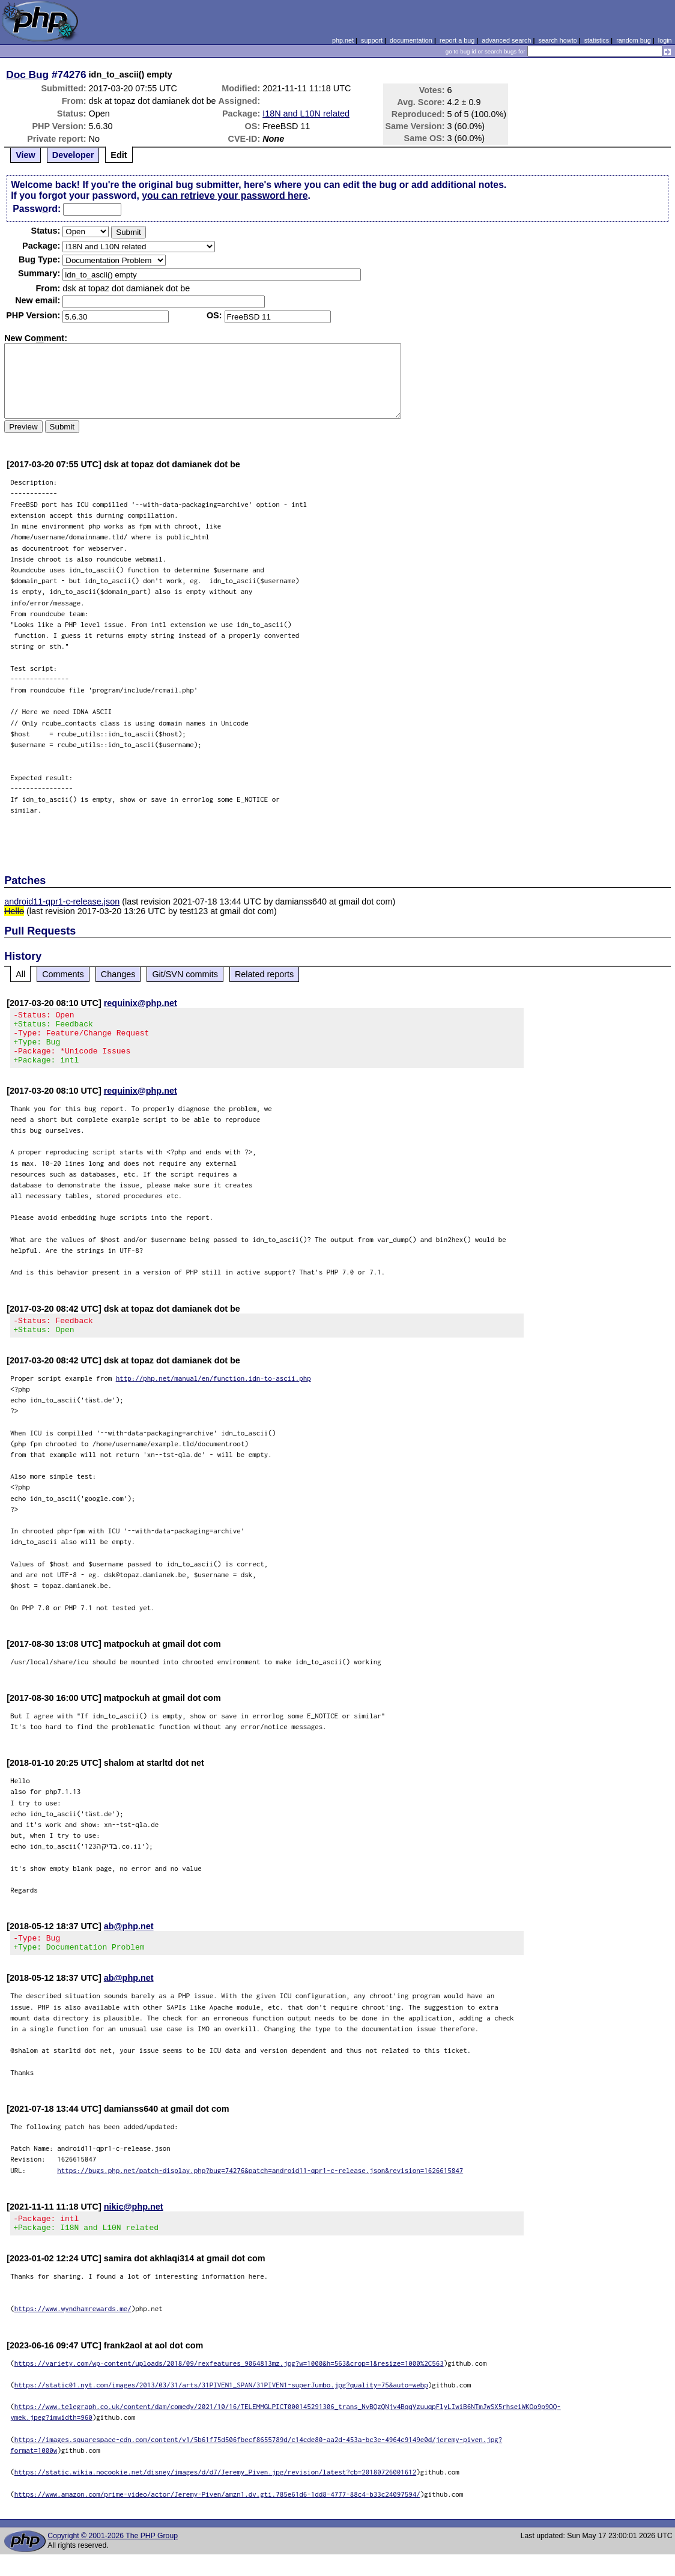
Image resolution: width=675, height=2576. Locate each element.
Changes (118, 974)
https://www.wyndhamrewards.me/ (73, 2330)
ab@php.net (129, 1940)
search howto (557, 40)
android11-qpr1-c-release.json (62, 901)
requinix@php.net (140, 1003)
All (20, 974)
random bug (633, 40)
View (25, 155)
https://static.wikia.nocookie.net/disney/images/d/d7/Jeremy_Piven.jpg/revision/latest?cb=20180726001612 (215, 2493)
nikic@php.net (133, 2224)
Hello (14, 911)
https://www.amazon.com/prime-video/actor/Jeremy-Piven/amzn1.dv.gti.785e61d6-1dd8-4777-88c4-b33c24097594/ (217, 2516)
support (372, 40)
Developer (73, 155)
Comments (63, 974)
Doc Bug (27, 74)
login (665, 40)
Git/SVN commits (185, 974)
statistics (596, 40)
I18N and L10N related (306, 113)
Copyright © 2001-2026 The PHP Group (112, 2557)
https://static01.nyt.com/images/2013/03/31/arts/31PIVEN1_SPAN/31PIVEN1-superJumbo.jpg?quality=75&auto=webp (221, 2406)
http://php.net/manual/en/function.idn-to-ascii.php (213, 1392)
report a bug (457, 40)
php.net (343, 40)
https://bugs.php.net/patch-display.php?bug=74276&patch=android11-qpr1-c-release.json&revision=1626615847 (260, 2188)
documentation (411, 40)
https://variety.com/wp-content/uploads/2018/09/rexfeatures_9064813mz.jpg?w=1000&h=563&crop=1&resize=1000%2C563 (229, 2385)
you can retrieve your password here (224, 195)
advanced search (506, 40)
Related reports (264, 974)
